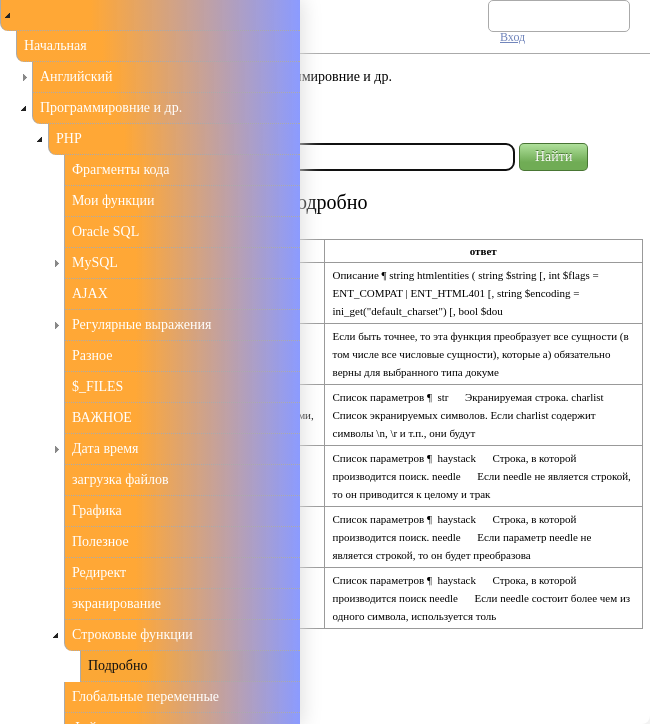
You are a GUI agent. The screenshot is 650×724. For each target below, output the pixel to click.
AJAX (90, 293)
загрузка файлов (120, 479)
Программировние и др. (111, 107)
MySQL (95, 262)
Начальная (55, 45)
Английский (76, 76)
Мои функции (113, 200)
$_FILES (97, 386)
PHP (69, 138)
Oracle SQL (105, 231)
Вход (512, 37)
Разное (92, 355)
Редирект (99, 572)
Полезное (100, 541)
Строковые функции (132, 634)
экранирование (116, 603)
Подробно (117, 665)
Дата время (105, 448)
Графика (97, 510)
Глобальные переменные (145, 696)
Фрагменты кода (120, 169)
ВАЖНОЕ (102, 417)
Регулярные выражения (141, 324)
